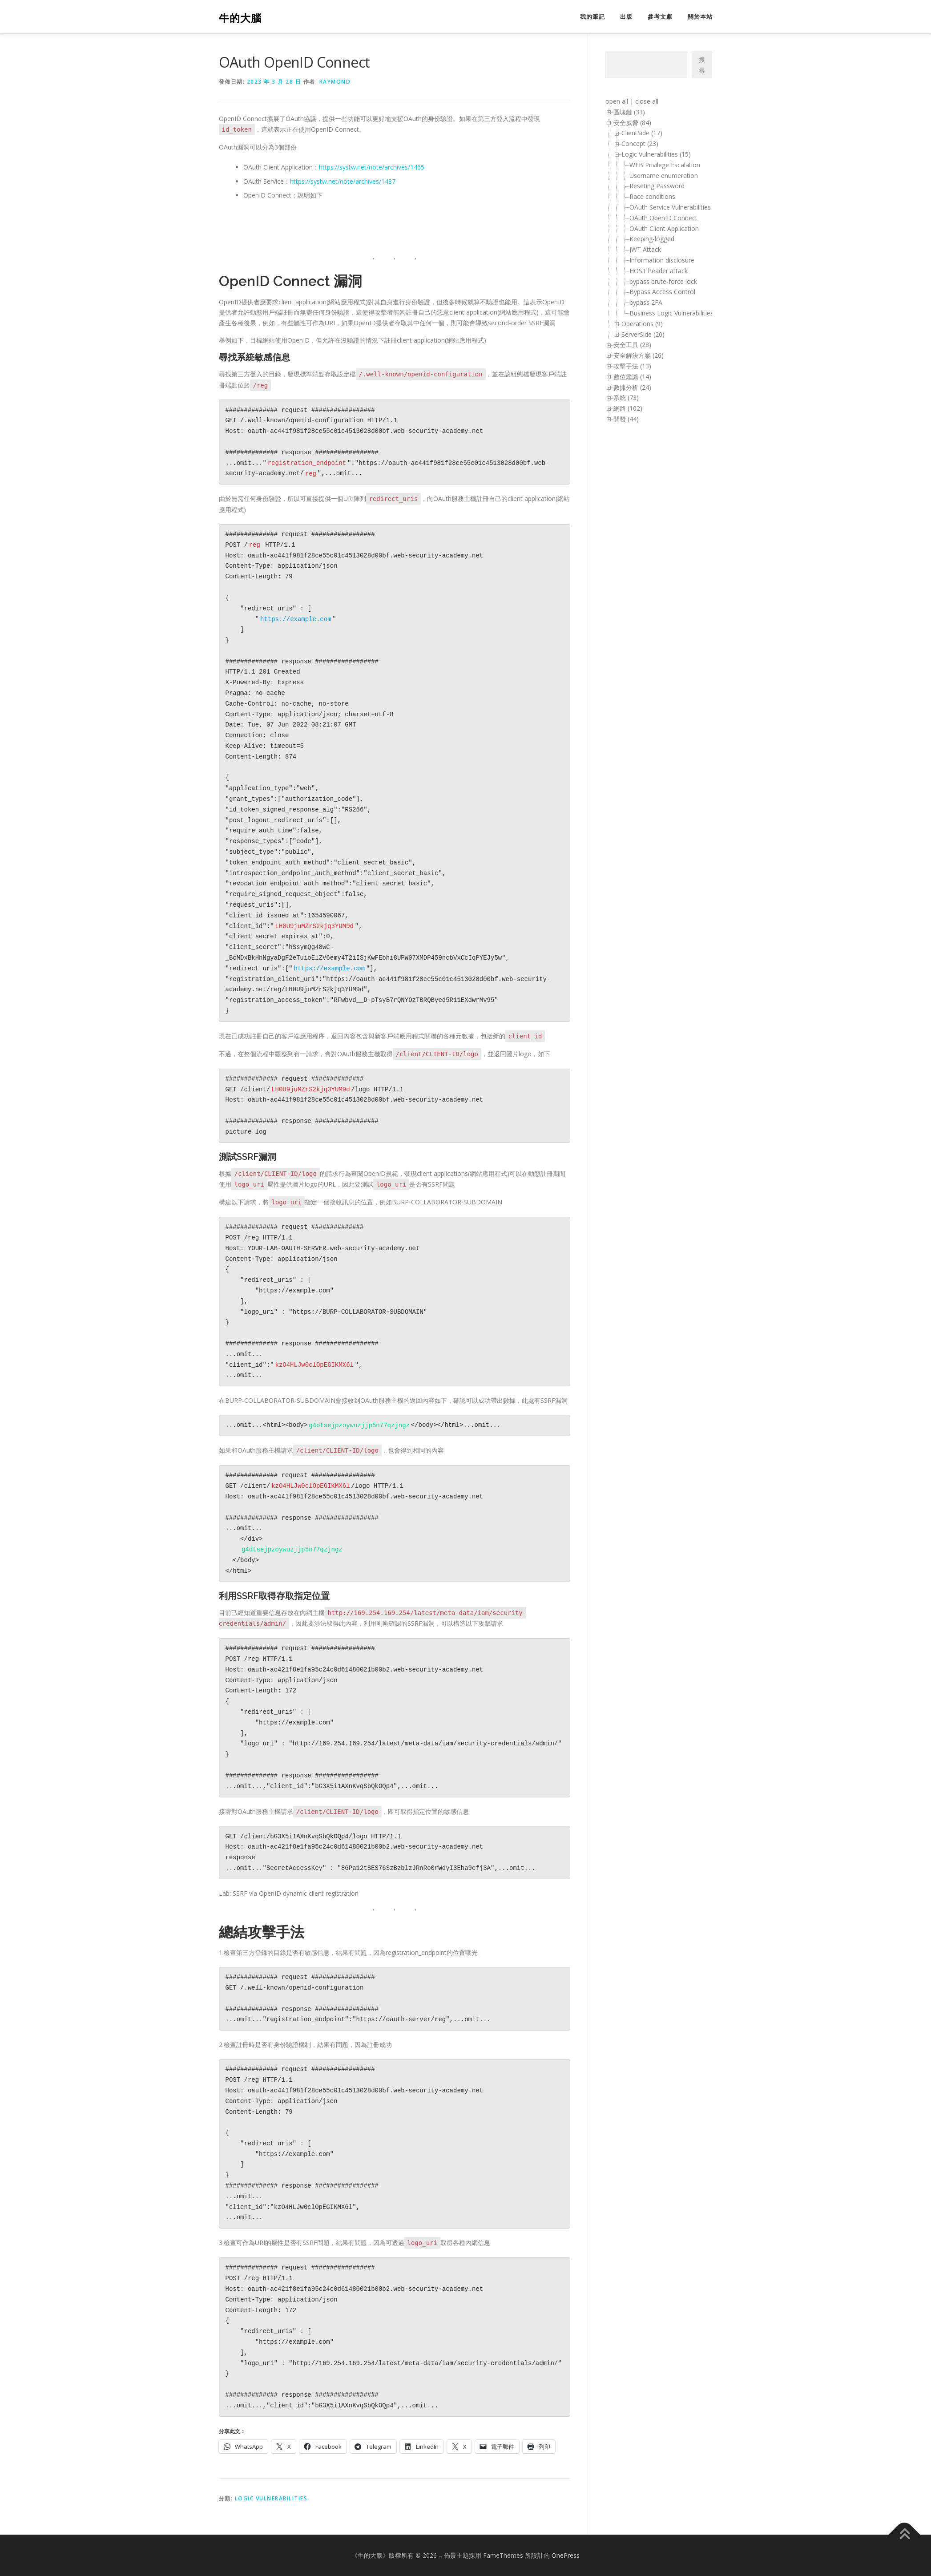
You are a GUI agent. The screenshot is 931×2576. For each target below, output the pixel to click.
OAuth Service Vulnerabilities (671, 207)
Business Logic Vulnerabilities (671, 313)
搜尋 (702, 64)
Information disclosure (661, 260)
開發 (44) (626, 419)
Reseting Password (657, 186)
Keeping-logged (651, 238)
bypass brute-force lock (663, 281)
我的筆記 (592, 16)
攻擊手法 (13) (632, 366)
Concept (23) (639, 143)
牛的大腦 (240, 18)
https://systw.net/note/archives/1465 (371, 167)
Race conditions (652, 196)
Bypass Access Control (662, 291)
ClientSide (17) (641, 133)
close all (646, 101)
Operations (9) (642, 323)
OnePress (566, 2555)
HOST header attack (658, 270)
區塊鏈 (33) (629, 112)
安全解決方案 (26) (638, 355)
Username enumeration (663, 175)
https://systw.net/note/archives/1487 (342, 181)
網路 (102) (627, 408)
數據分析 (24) (632, 387)
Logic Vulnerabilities (271, 2498)
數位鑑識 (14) (632, 376)
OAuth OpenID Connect (664, 218)
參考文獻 (660, 16)
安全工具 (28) (632, 344)
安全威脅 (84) (632, 122)
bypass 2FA (645, 302)
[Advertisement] (641, 575)
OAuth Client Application (665, 228)
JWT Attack (645, 249)
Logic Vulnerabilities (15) (656, 154)
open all (616, 101)
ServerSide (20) (643, 334)
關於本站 (700, 16)
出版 (626, 16)
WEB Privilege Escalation (664, 165)
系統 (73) (626, 397)
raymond (335, 81)
